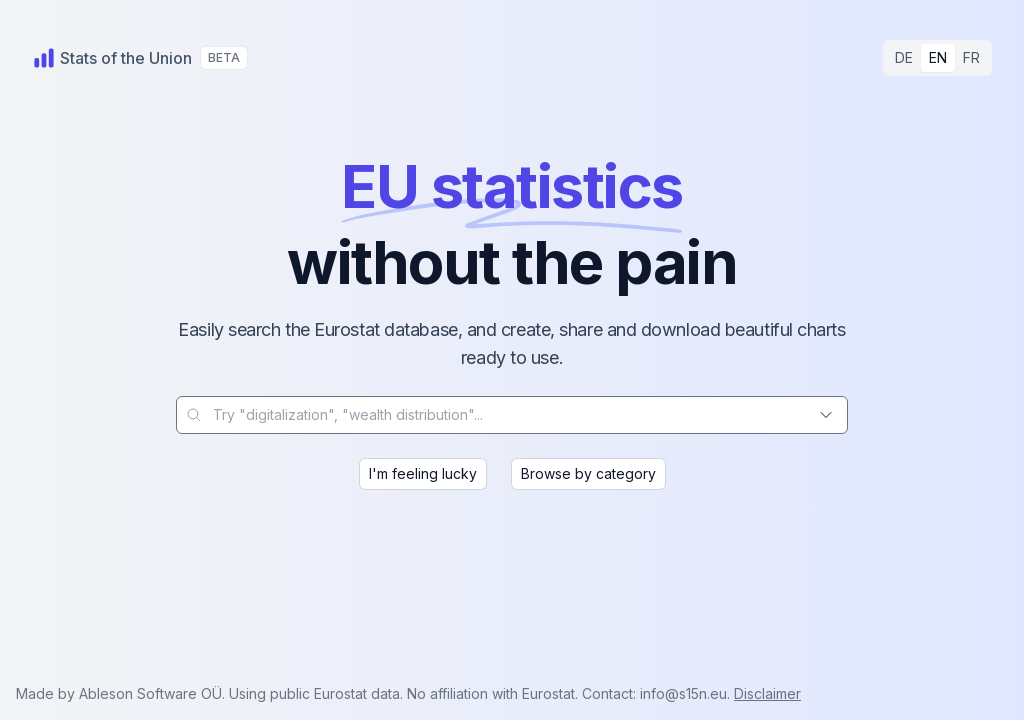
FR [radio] (971, 57)
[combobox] (512, 415)
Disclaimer (767, 693)
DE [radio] (904, 57)
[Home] (112, 58)
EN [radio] (938, 57)
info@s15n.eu (683, 693)
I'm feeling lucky (423, 473)
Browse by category (588, 473)
